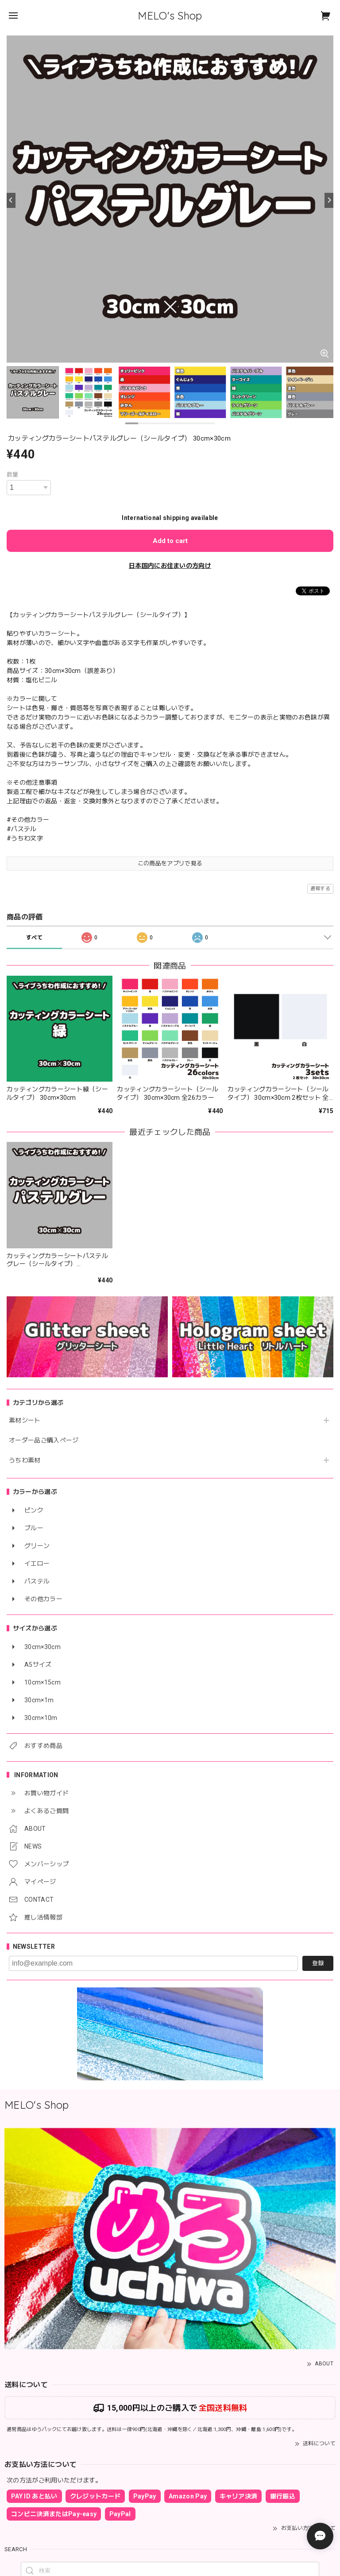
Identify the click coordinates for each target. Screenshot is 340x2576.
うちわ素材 (25, 1460)
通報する (320, 888)
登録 (318, 1963)
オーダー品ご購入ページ (44, 1440)
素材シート (25, 1420)
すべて (34, 937)
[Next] (329, 200)
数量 (13, 474)
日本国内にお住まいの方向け (170, 565)
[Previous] (11, 200)
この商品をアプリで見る (170, 863)
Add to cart (170, 541)
